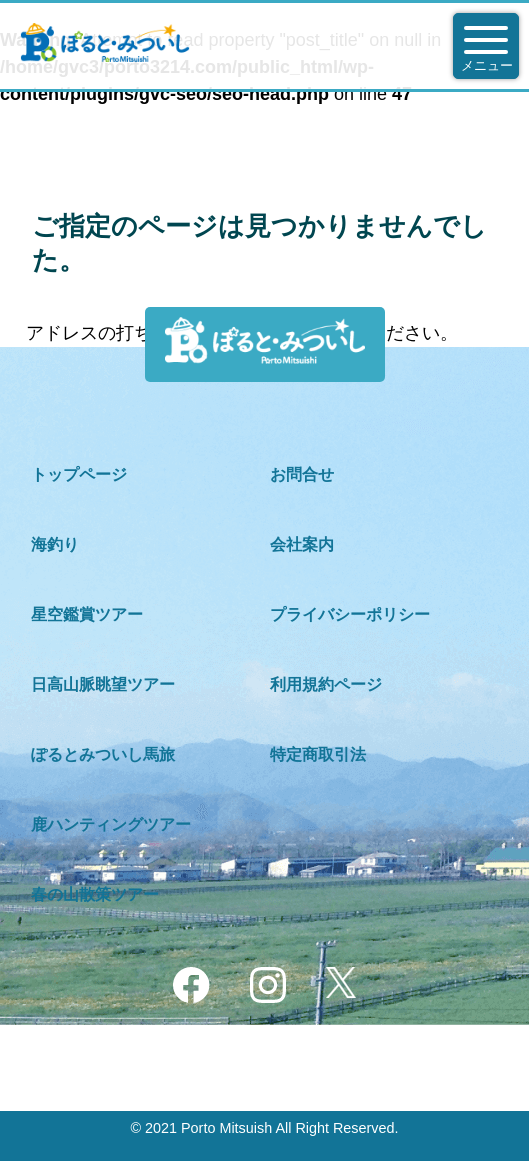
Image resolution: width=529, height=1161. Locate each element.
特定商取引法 (318, 754)
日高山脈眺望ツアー (103, 684)
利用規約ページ (326, 684)
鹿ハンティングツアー (111, 824)
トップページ (79, 474)
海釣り (55, 544)
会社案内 (302, 544)
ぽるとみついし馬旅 (103, 754)
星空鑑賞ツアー (87, 614)
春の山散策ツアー (95, 894)
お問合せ (302, 474)
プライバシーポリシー (350, 614)
